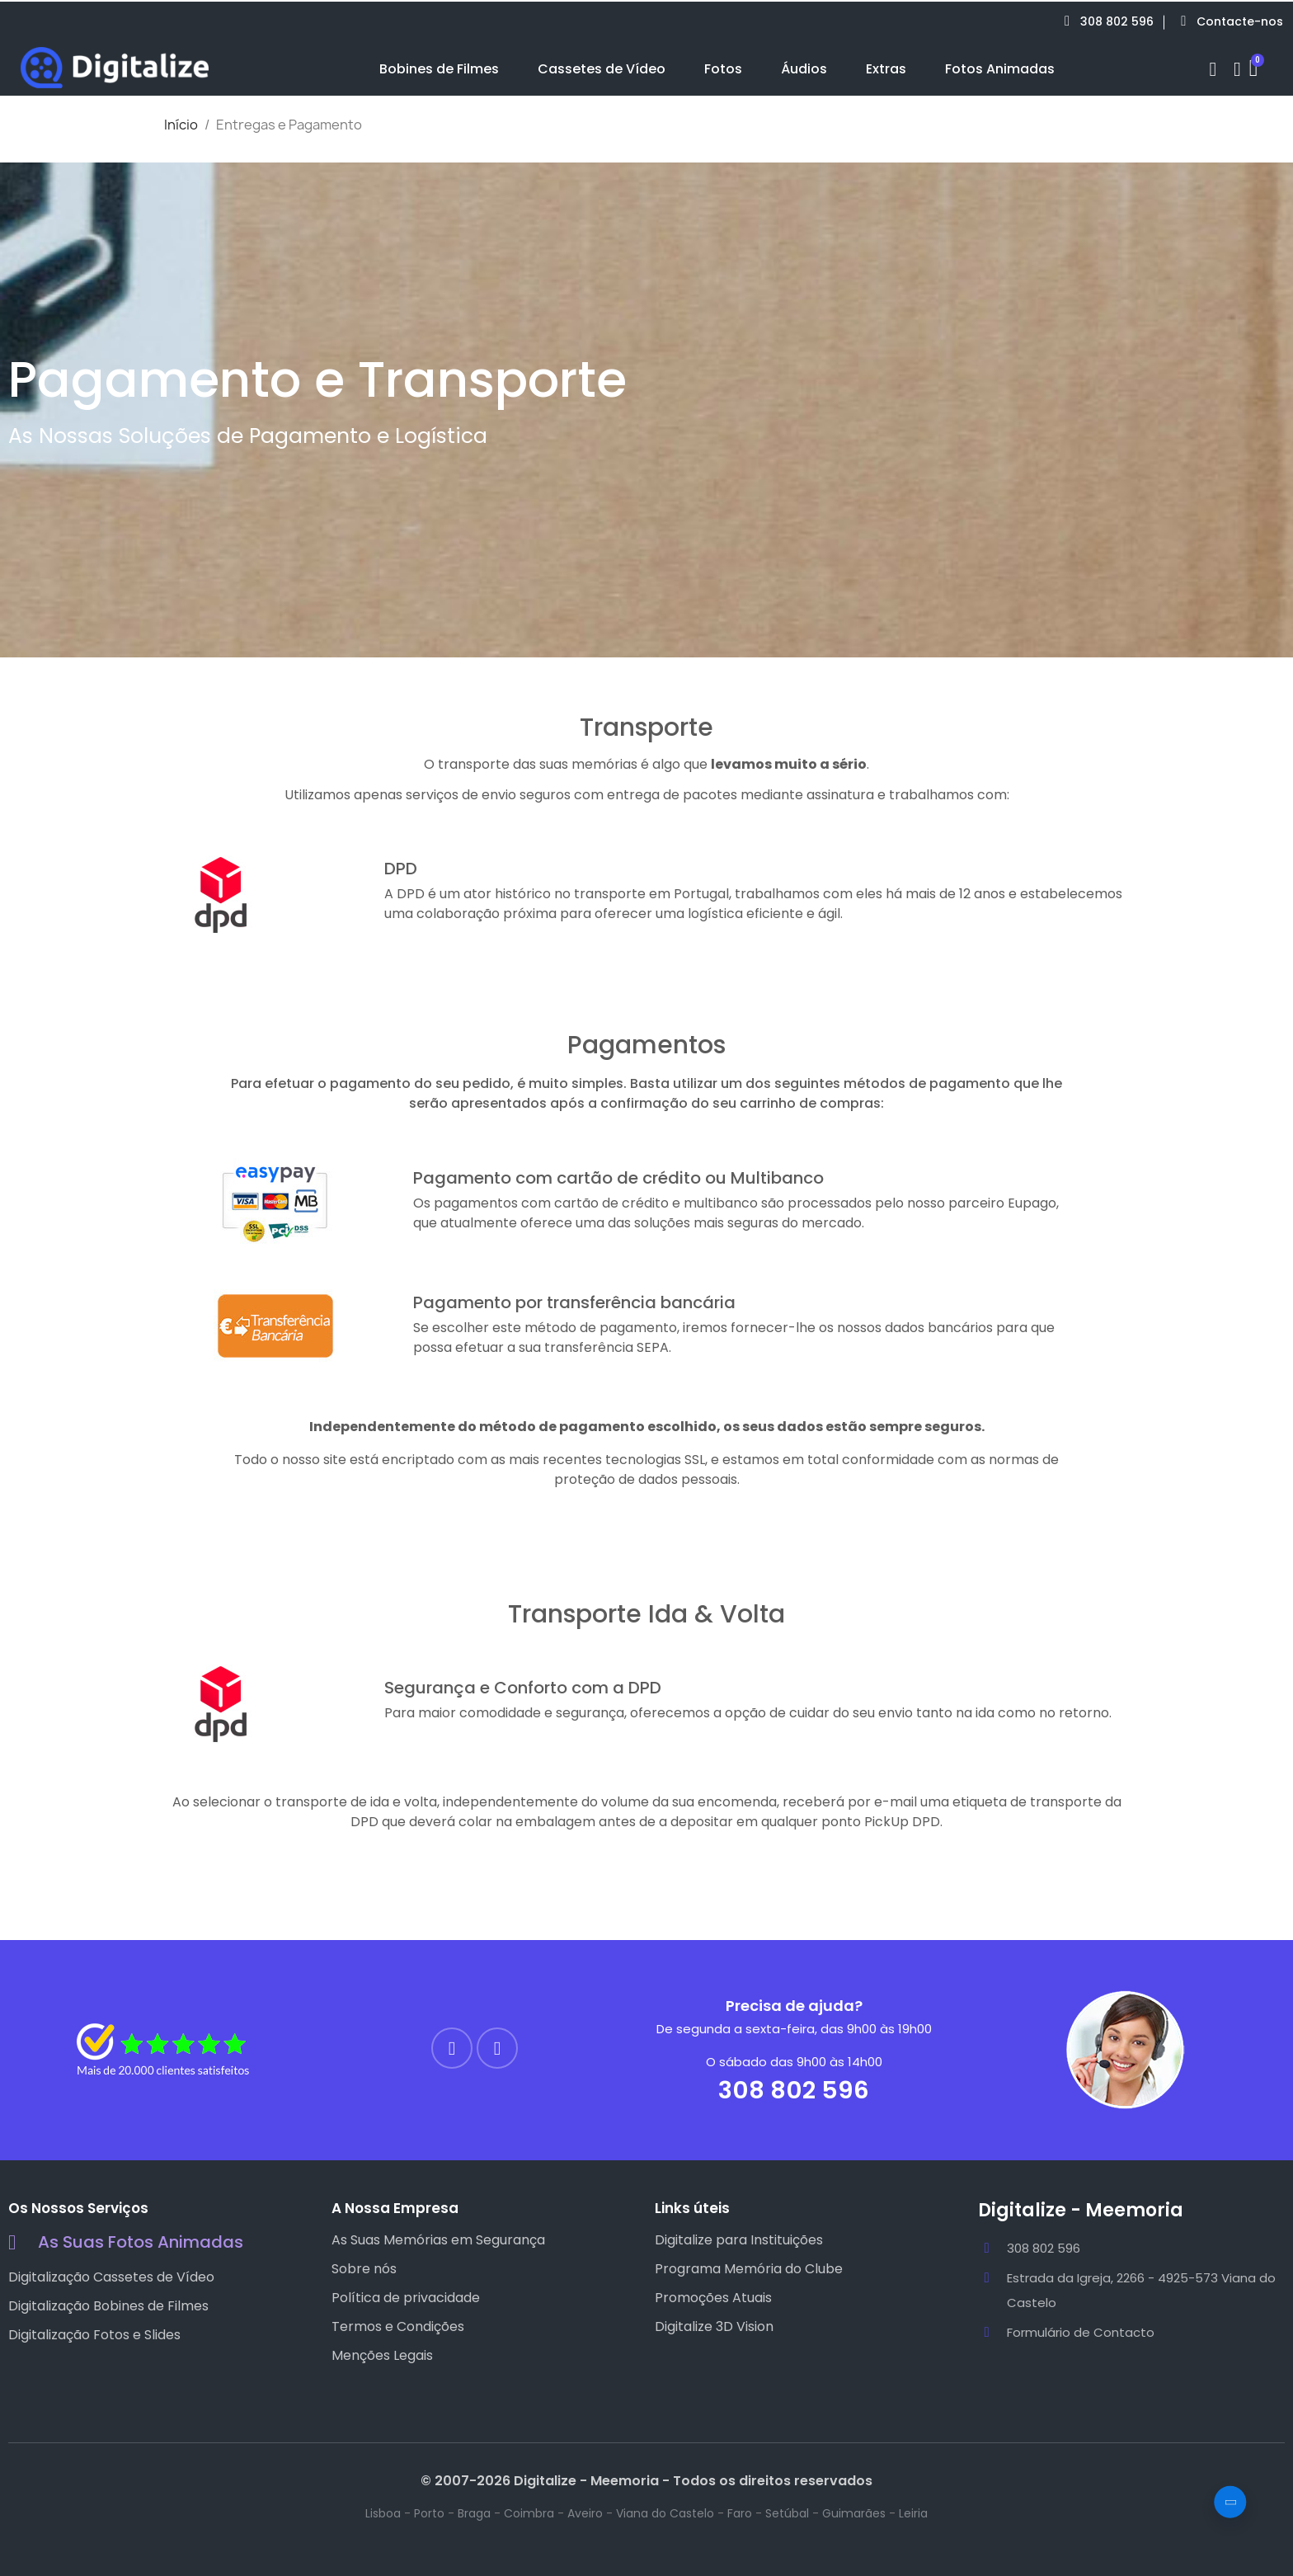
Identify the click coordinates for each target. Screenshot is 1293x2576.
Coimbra (529, 2513)
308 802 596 (793, 2090)
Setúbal (787, 2513)
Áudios (804, 68)
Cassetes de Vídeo (601, 68)
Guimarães (854, 2513)
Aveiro (585, 2513)
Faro (739, 2513)
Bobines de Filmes (439, 68)
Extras (886, 68)
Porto (429, 2513)
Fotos (723, 68)
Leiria (913, 2513)
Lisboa (383, 2513)
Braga (474, 2513)
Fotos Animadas (1000, 68)
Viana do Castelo (665, 2513)
